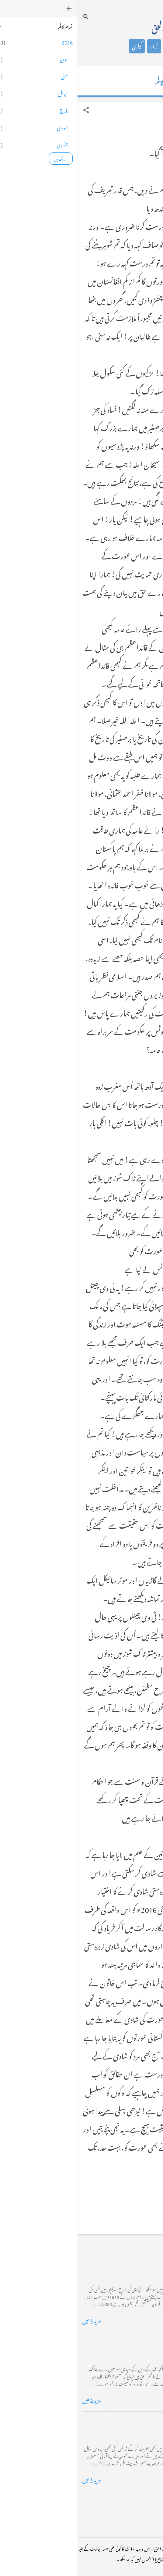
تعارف (130, 46)
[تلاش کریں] (8, 16)
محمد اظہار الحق (95, 27)
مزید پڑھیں (14, 2320)
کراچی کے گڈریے (138, 2262)
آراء (76, 46)
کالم (113, 46)
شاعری (95, 46)
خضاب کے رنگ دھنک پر (131, 2342)
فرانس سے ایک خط (137, 2421)
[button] (8, 110)
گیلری (59, 46)
